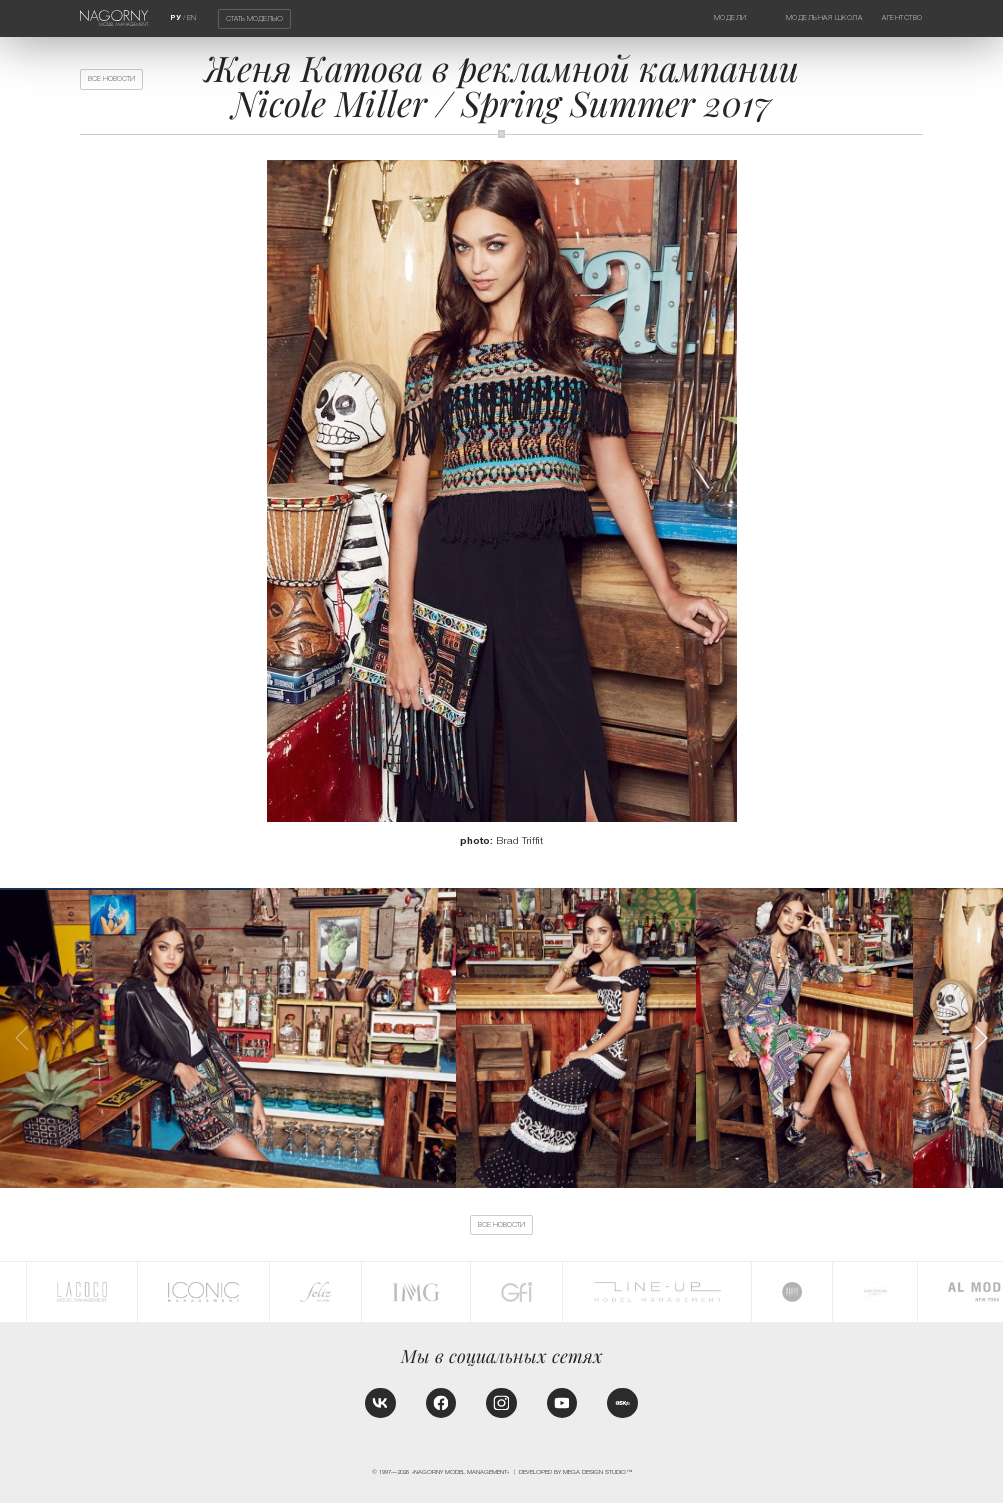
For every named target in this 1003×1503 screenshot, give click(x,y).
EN (191, 18)
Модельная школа (824, 18)
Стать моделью (254, 19)
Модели (730, 18)
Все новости (111, 79)
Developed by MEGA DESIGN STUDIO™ (575, 1472)
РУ (175, 18)
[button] (980, 1038)
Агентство (902, 18)
